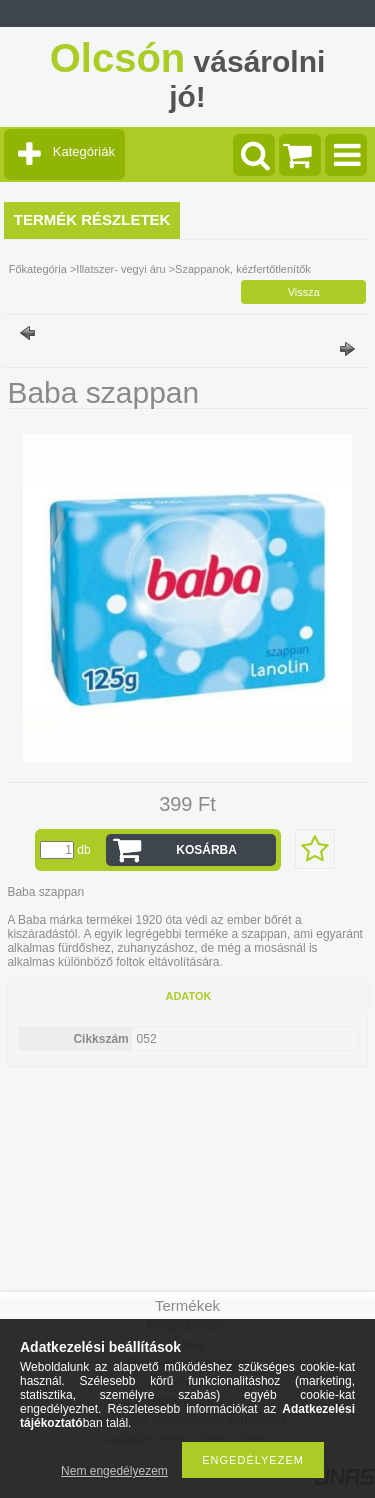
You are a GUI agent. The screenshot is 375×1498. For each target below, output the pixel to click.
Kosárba (206, 850)
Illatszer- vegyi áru (120, 269)
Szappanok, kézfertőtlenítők (243, 269)
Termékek (187, 1305)
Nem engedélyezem (114, 1471)
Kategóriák (84, 151)
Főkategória (38, 269)
